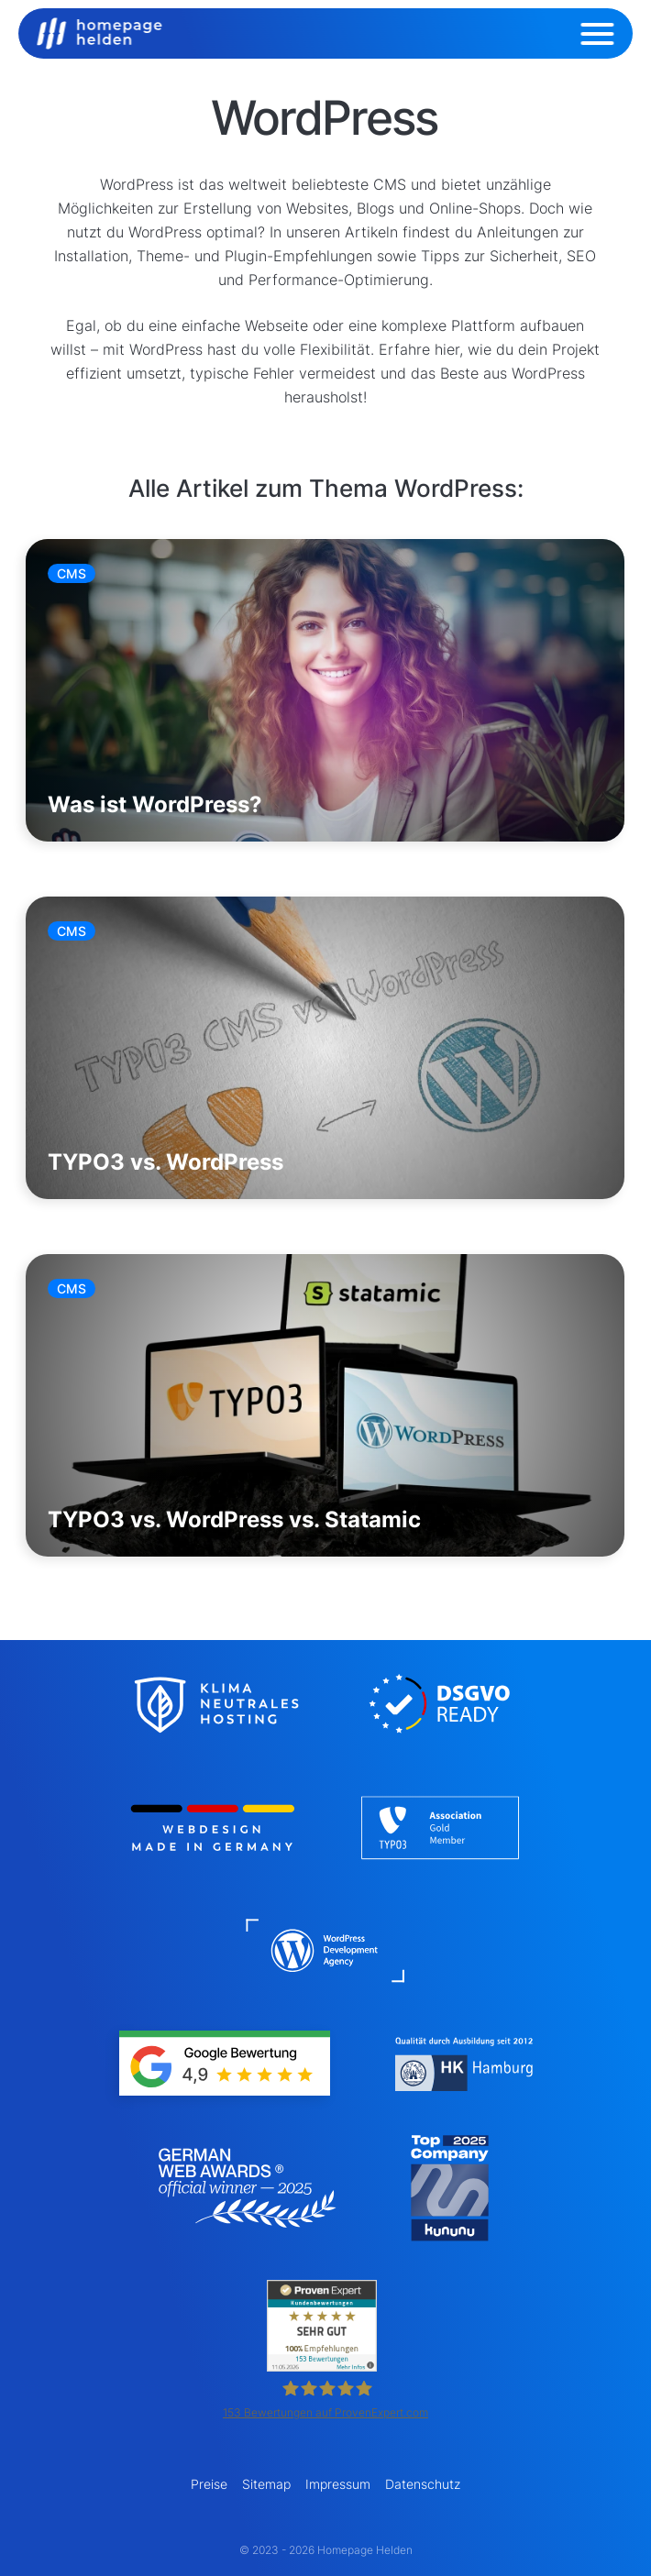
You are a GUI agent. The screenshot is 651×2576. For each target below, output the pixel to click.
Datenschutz (422, 2484)
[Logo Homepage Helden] (99, 33)
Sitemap (266, 2484)
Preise (209, 2484)
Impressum (337, 2484)
